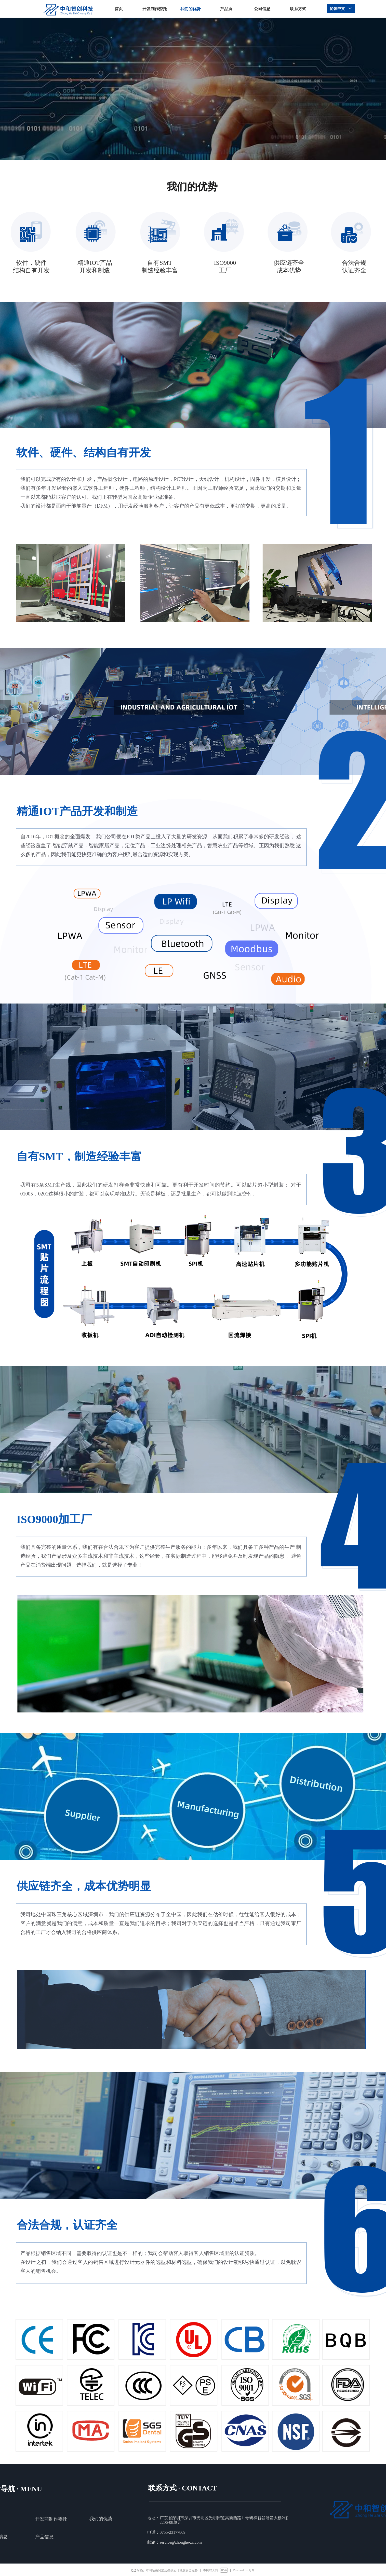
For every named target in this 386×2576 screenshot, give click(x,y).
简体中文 (337, 9)
